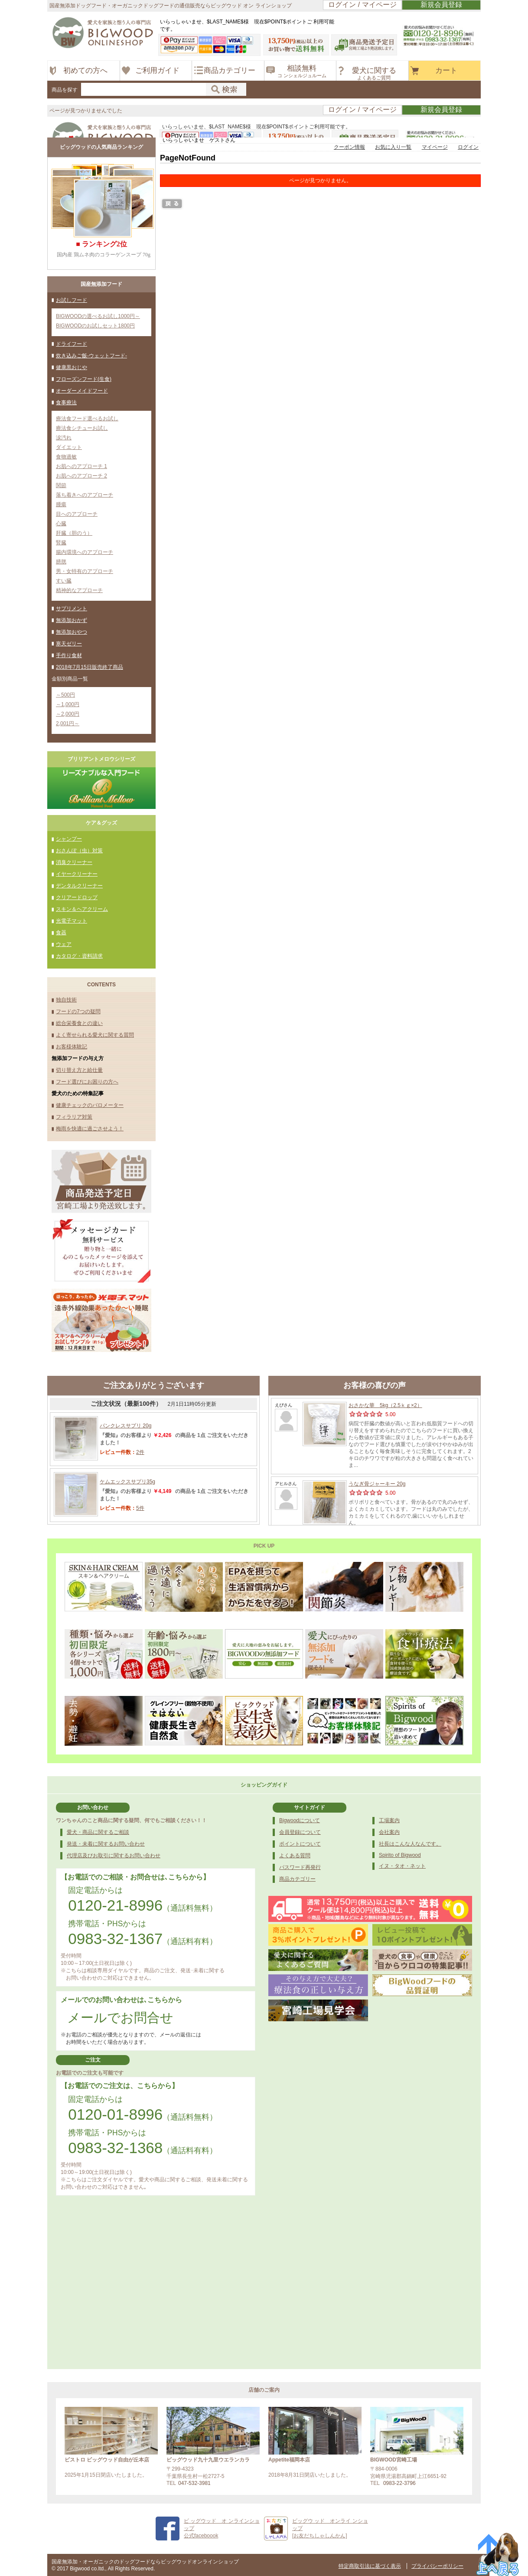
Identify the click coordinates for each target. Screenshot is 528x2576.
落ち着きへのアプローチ (84, 495)
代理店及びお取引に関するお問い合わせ (113, 1856)
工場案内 (389, 1820)
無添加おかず (71, 620)
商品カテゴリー (297, 1879)
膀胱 (61, 562)
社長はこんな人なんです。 (410, 1844)
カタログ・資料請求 (79, 956)
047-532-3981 (194, 2483)
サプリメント (71, 609)
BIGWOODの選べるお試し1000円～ (98, 316)
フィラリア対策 (74, 1117)
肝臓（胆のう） (74, 533)
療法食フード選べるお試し (87, 419)
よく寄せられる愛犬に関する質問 (95, 1035)
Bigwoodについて (299, 1820)
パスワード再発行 (300, 1867)
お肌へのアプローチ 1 (81, 466)
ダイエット (69, 447)
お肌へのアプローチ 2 (81, 476)
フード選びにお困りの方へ (87, 1082)
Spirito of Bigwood (400, 1855)
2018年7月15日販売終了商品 (89, 667)
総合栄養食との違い (79, 1023)
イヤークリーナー (77, 874)
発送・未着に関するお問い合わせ (106, 1844)
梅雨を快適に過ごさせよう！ (90, 1129)
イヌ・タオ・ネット (402, 1866)
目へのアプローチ (77, 514)
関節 (61, 485)
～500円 (65, 695)
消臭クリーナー (74, 862)
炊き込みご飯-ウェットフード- (91, 356)
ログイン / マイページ (362, 4)
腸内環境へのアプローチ (84, 552)
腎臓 (61, 543)
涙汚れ (64, 438)
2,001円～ (67, 723)
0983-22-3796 (399, 2483)
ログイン (468, 147)
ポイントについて (300, 1844)
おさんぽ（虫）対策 (79, 851)
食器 (61, 933)
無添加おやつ (71, 632)
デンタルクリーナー (79, 886)
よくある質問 (294, 1856)
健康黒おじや (71, 367)
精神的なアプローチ (79, 590)
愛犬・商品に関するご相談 (98, 1832)
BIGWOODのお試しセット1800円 (95, 326)
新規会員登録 (441, 4)
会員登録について (300, 1832)
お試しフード (71, 300)
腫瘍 (61, 504)
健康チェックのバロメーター (90, 1105)
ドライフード (71, 344)
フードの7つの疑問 (78, 1011)
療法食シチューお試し (82, 428)
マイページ (435, 147)
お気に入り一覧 (393, 147)
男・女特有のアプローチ (84, 571)
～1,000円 (67, 704)
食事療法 (66, 402)
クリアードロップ (77, 897)
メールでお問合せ (120, 2017)
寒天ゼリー (69, 644)
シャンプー (69, 839)
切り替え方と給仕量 (79, 1070)
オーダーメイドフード (82, 391)
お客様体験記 (71, 1047)
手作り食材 (69, 655)
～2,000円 (67, 714)
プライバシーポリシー (437, 2566)
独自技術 (66, 1000)
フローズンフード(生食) (83, 379)
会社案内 (389, 1832)
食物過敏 (66, 457)
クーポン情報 (349, 147)
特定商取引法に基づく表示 (370, 2566)
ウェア (64, 944)
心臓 (61, 523)
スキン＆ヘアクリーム (82, 909)
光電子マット (71, 921)
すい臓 (64, 581)
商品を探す (65, 90)
